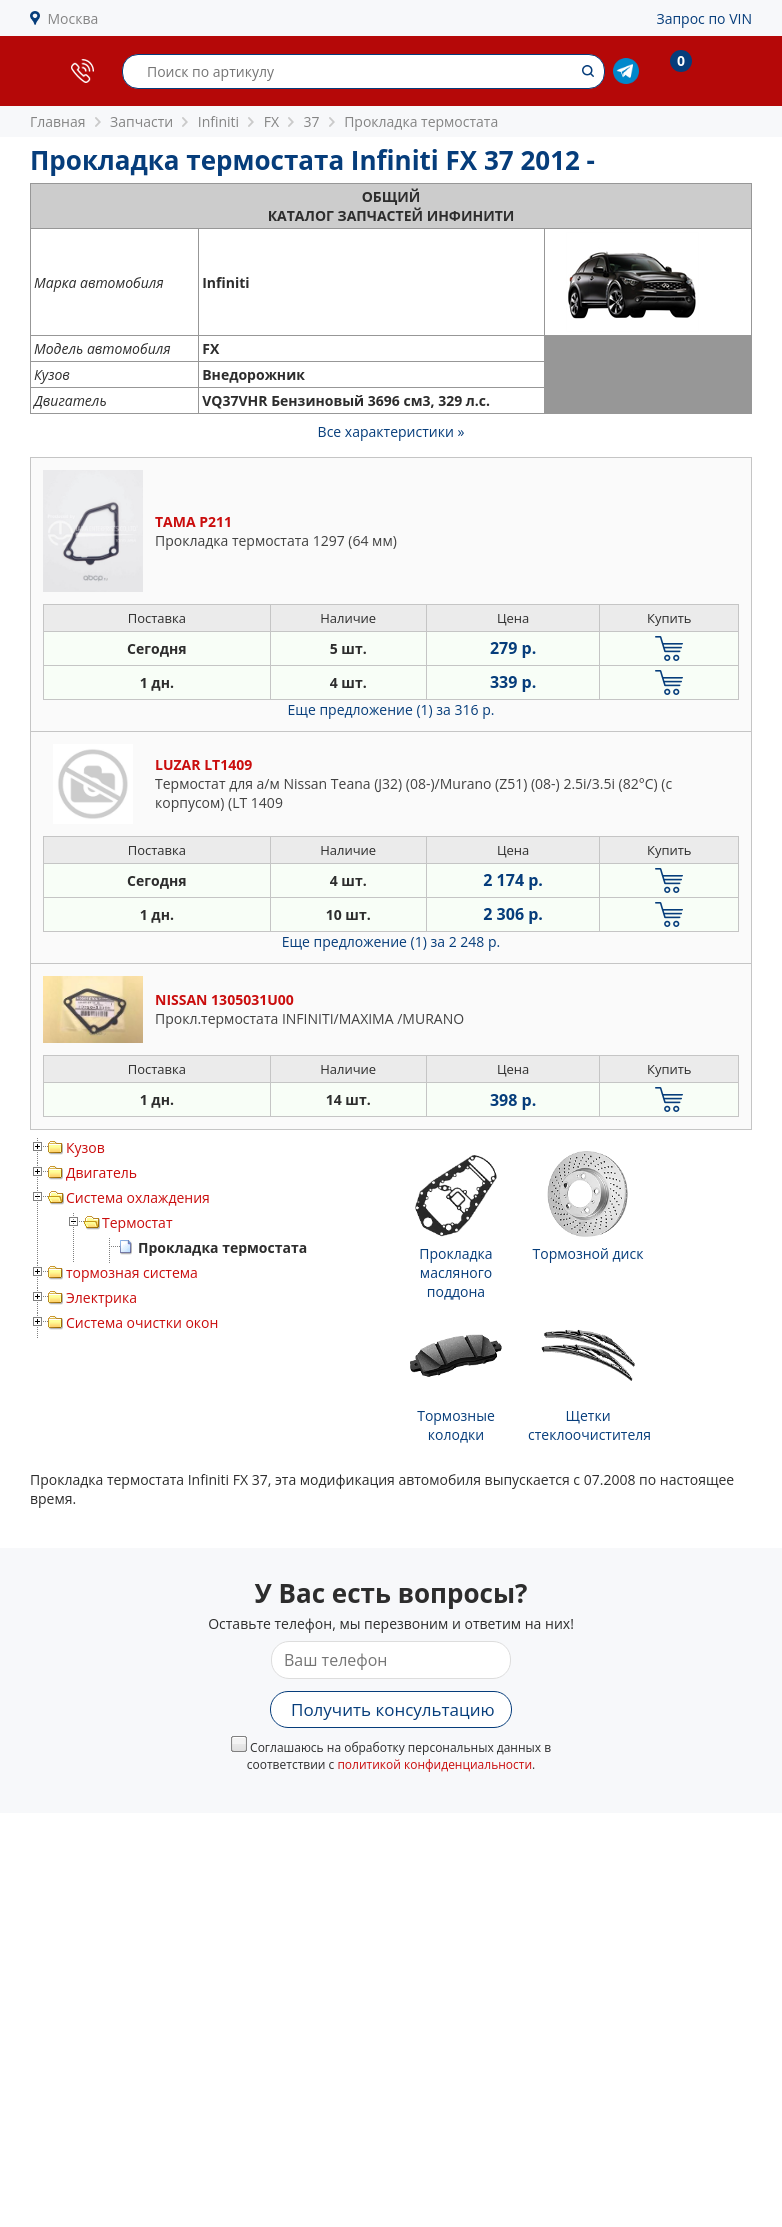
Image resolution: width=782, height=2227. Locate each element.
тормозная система (132, 1272)
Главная (58, 121)
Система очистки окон (142, 1322)
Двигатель (101, 1172)
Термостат (137, 1222)
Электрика (101, 1297)
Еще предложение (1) (391, 709)
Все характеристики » (391, 431)
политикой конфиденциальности (434, 1764)
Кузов (85, 1147)
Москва (73, 18)
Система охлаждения (138, 1197)
